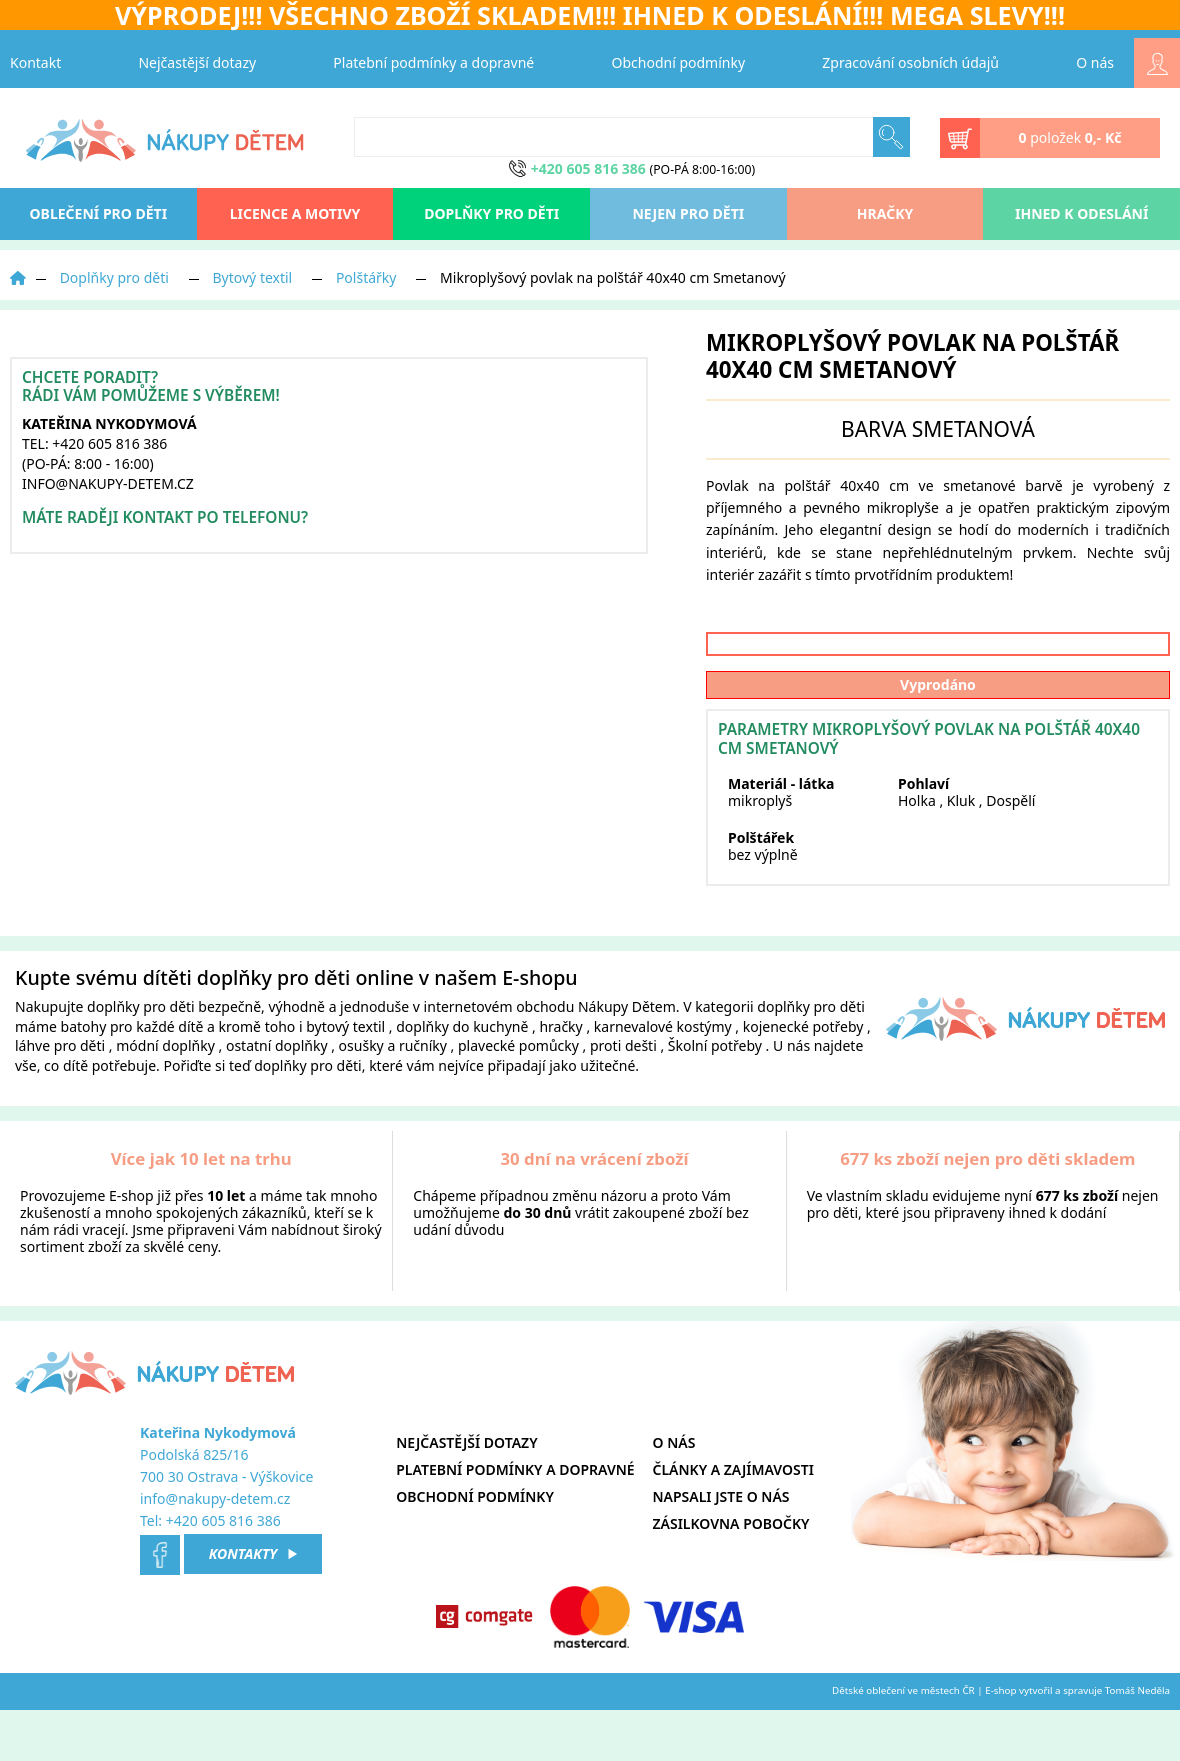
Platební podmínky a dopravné (433, 62)
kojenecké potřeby (803, 1078)
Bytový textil (253, 277)
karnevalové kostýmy (663, 1078)
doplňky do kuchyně (462, 1078)
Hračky (885, 213)
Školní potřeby (715, 1097)
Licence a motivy (295, 213)
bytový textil (345, 1078)
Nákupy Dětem (627, 1058)
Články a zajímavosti (733, 1521)
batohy (84, 1078)
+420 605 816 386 (223, 1572)
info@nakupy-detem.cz (215, 1550)
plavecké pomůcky (518, 1097)
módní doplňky (165, 1097)
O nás (1095, 62)
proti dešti (623, 1097)
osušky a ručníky (393, 1097)
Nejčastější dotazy (197, 62)
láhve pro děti (60, 1097)
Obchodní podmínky (679, 62)
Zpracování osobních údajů (910, 62)
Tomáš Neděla (1137, 1742)
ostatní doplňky (278, 1097)
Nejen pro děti (688, 213)
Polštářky (366, 277)
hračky (560, 1078)
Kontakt (35, 62)
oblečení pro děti (99, 213)
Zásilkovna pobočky (731, 1575)
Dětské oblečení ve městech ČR (903, 1742)
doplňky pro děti (141, 1058)
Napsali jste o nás (721, 1548)
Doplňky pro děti (491, 213)
